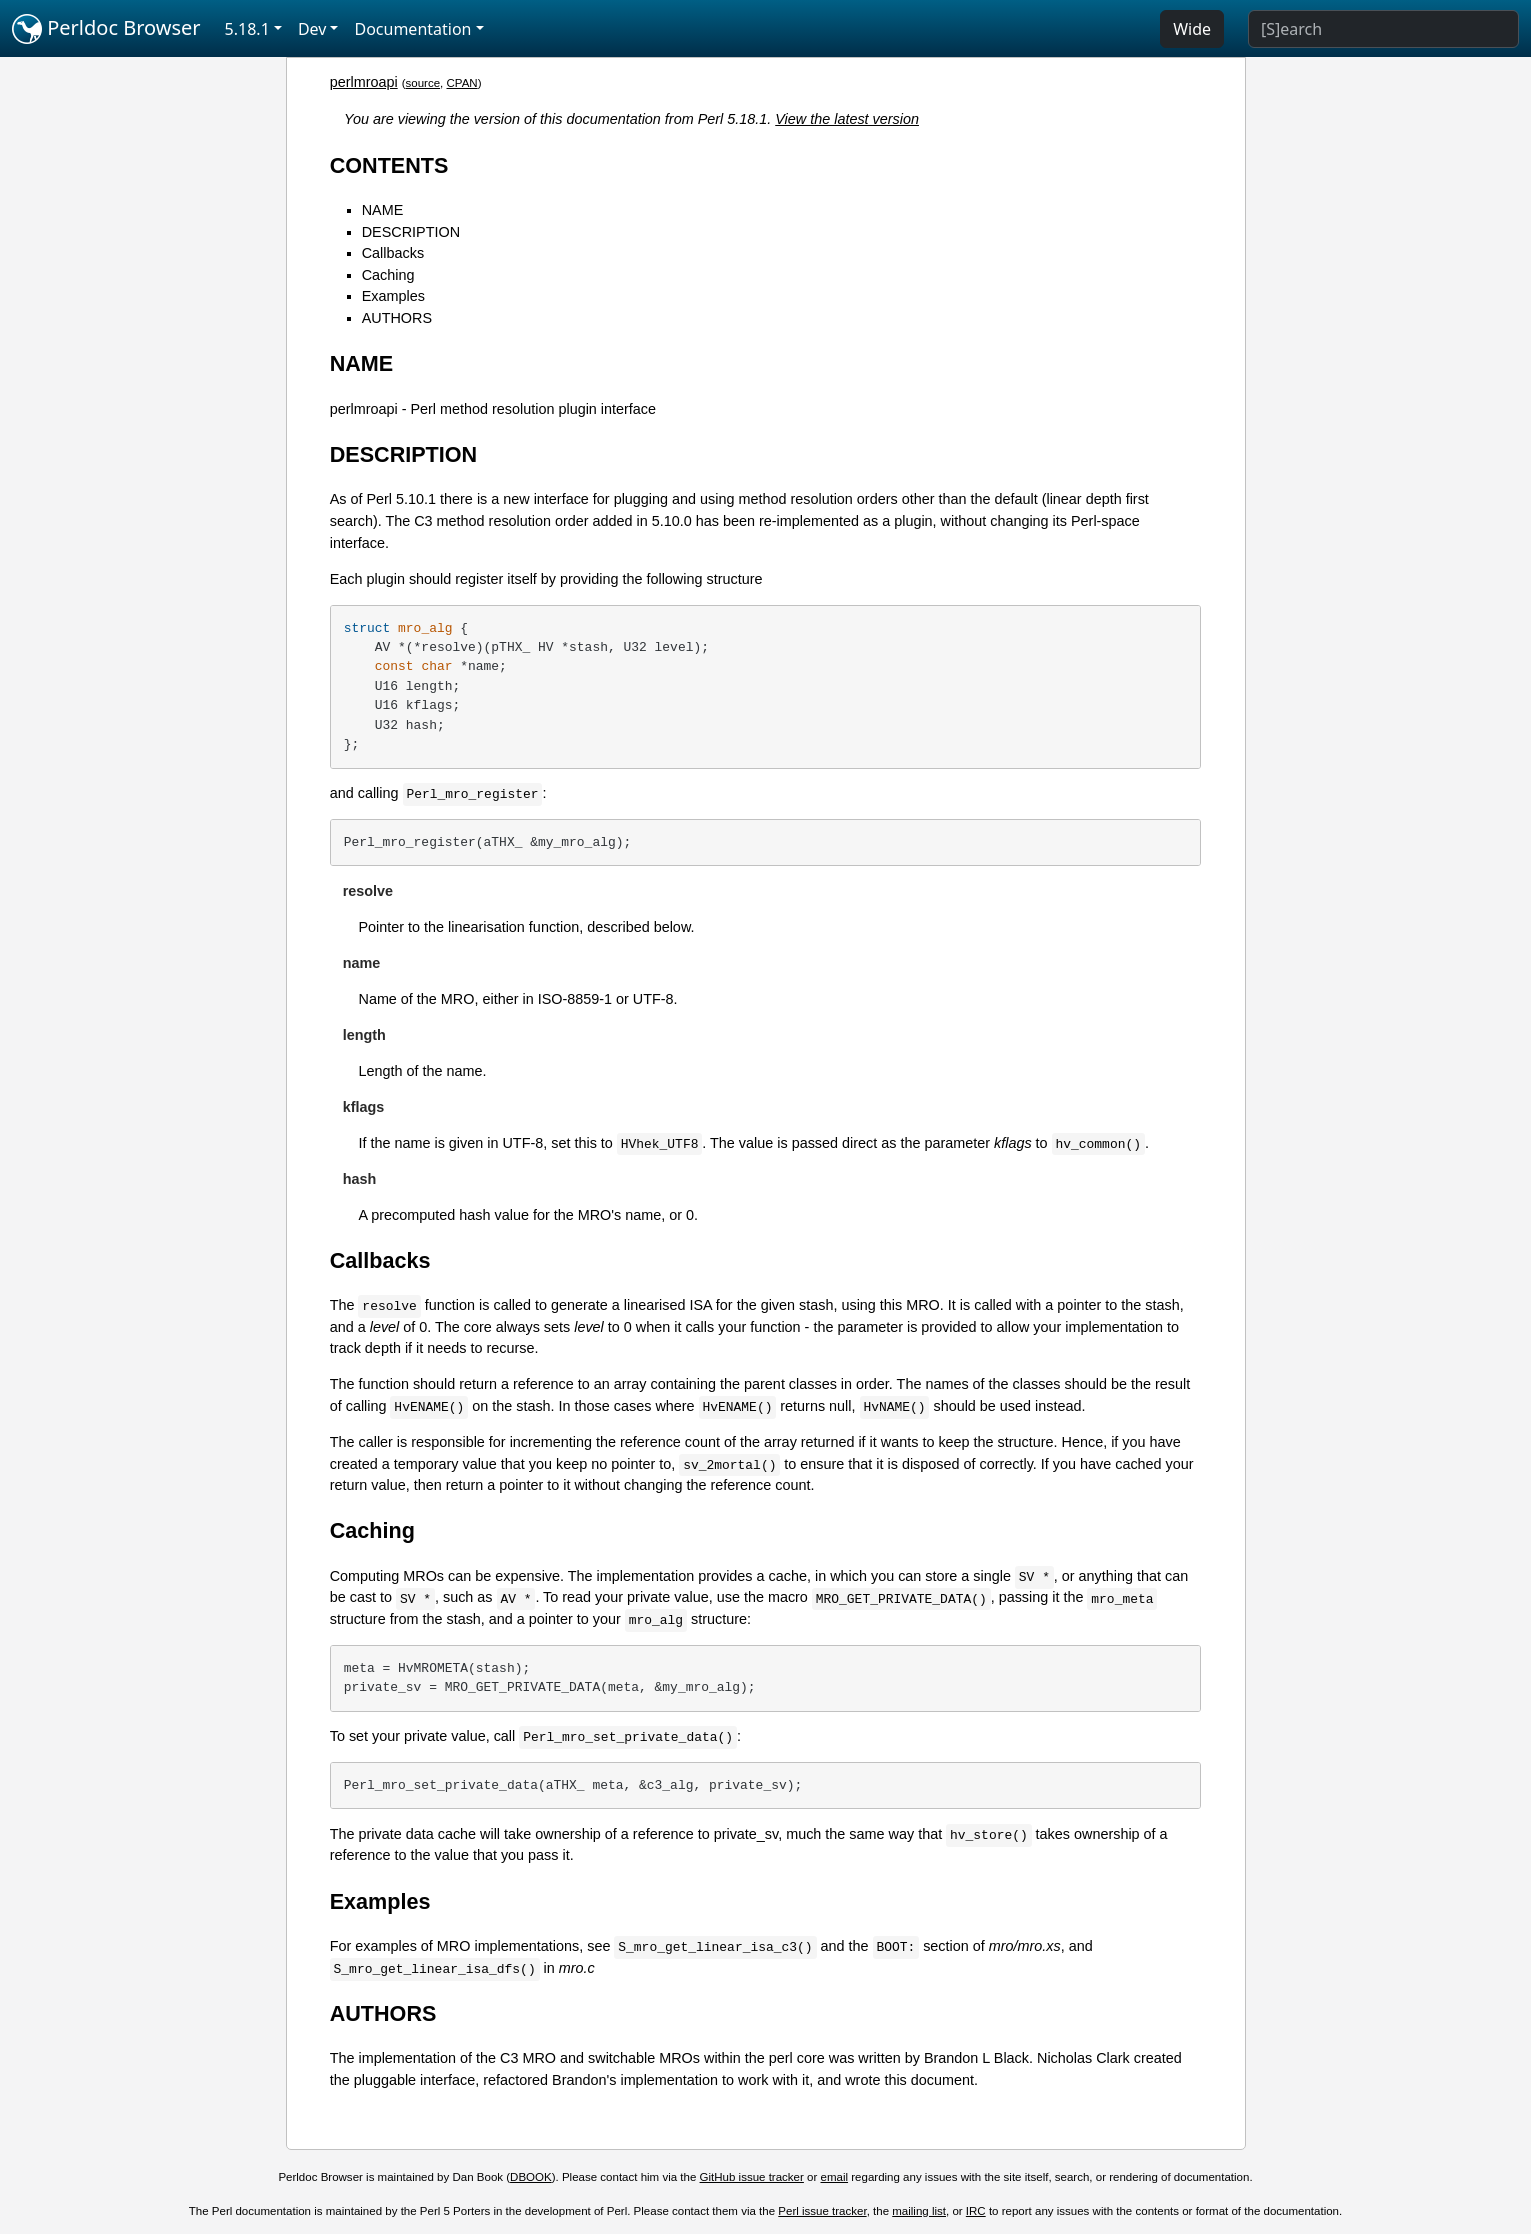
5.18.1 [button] (247, 29)
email (835, 2177)
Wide (1192, 29)
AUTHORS (397, 318)
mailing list (919, 2211)
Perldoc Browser (106, 29)
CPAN (462, 83)
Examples (393, 296)
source (423, 83)
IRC (976, 2211)
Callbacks (393, 253)
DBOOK (531, 2177)
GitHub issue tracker (752, 2177)
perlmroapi (364, 82)
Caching (388, 275)
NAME (383, 210)
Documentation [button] (412, 29)
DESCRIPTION (411, 232)
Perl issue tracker (822, 2211)
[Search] (1383, 29)
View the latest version (847, 119)
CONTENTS (389, 165)
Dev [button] (312, 29)
